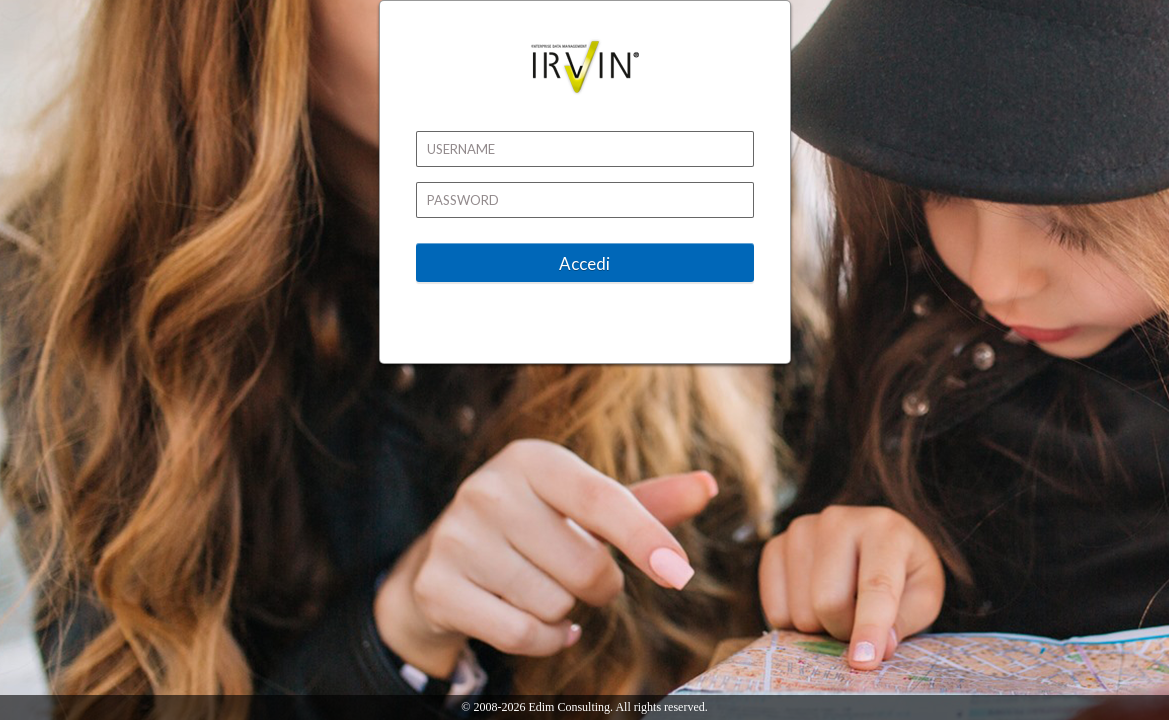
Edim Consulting (569, 707)
